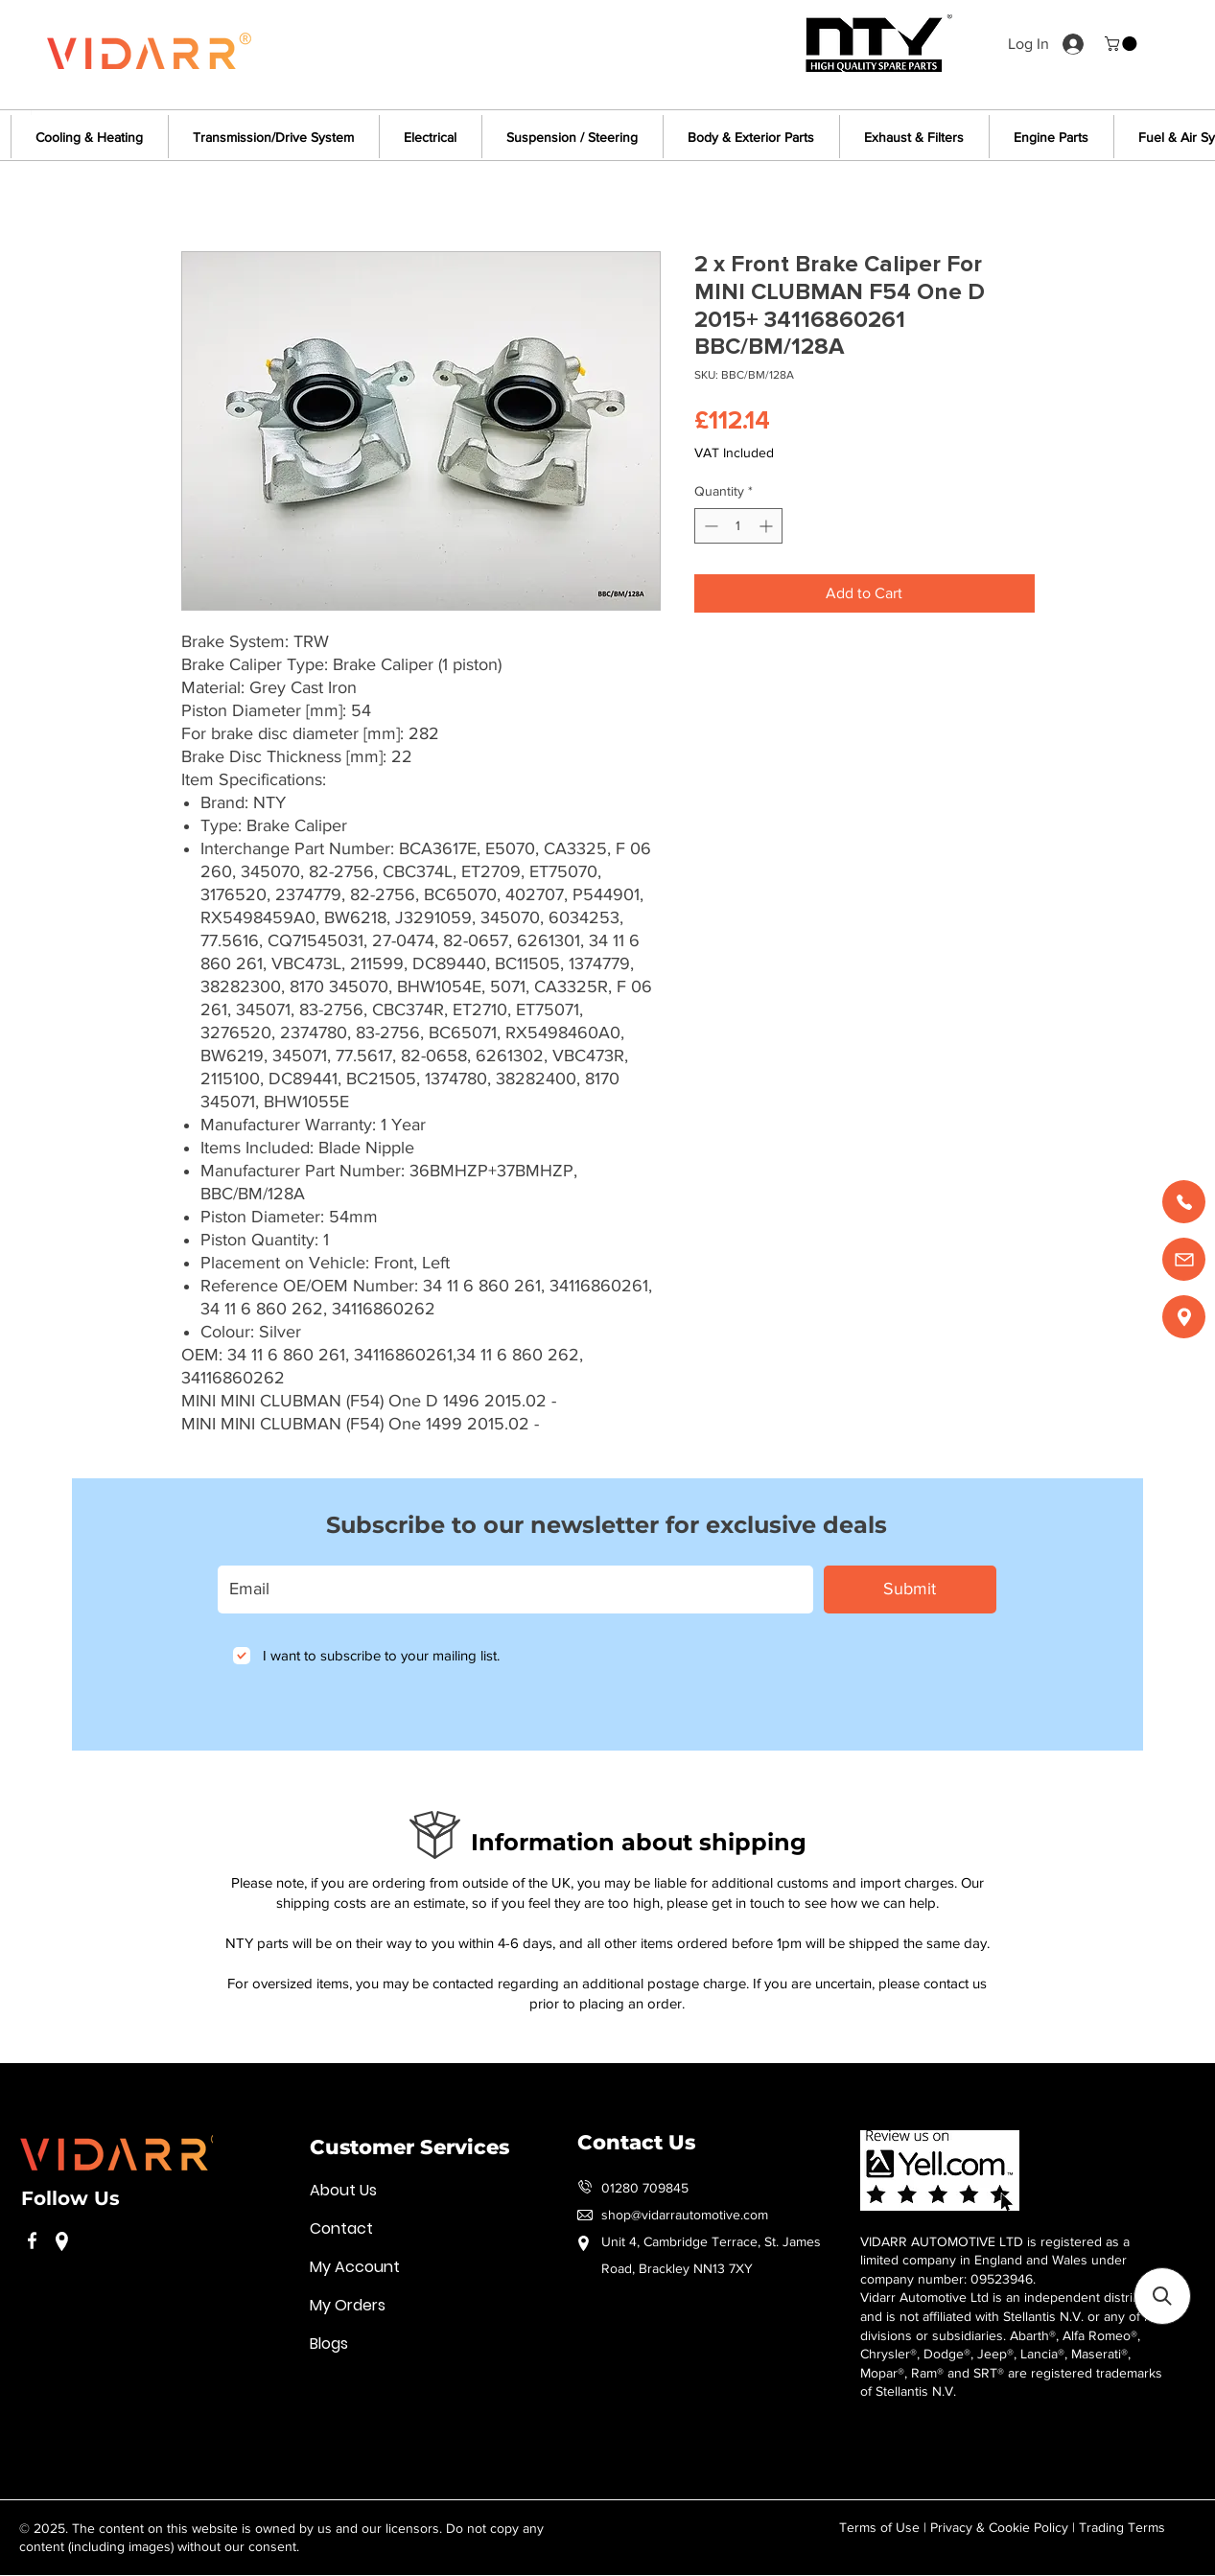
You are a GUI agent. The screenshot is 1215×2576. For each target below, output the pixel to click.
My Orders (348, 2305)
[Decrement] (709, 526)
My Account (355, 2267)
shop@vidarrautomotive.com (684, 2214)
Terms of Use (879, 2527)
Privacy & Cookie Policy (999, 2527)
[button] (1122, 43)
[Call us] (1183, 1201)
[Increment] (768, 526)
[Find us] (1183, 1316)
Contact (341, 2228)
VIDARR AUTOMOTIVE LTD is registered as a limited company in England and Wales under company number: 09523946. (995, 2260)
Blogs (329, 2343)
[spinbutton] (738, 526)
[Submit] (910, 1589)
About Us (343, 2190)
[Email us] (1183, 1259)
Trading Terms (1122, 2527)
